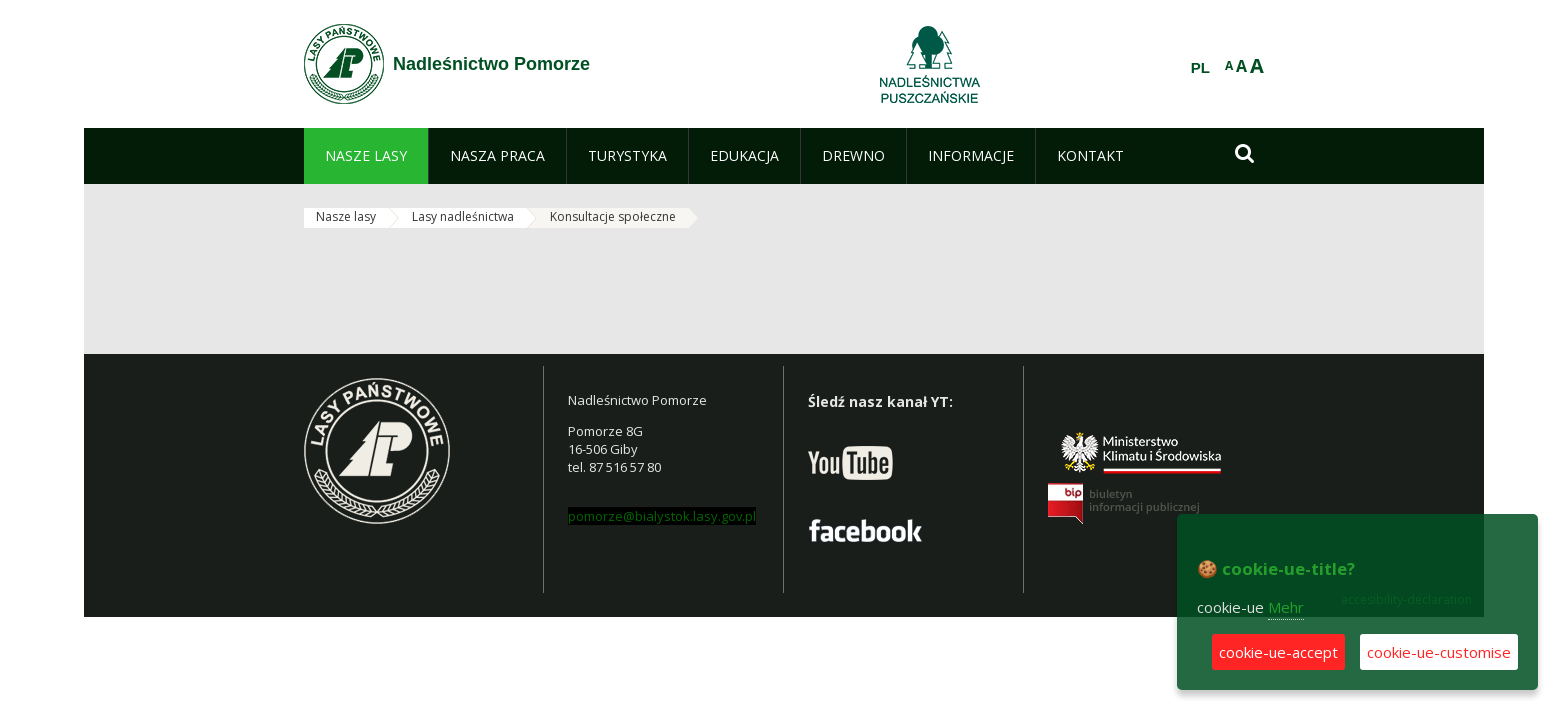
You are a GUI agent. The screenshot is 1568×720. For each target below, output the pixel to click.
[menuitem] (366, 156)
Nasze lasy (346, 216)
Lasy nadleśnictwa (463, 216)
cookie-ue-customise (1439, 652)
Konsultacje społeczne (613, 216)
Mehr (1286, 607)
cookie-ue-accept (1278, 652)
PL (1200, 68)
